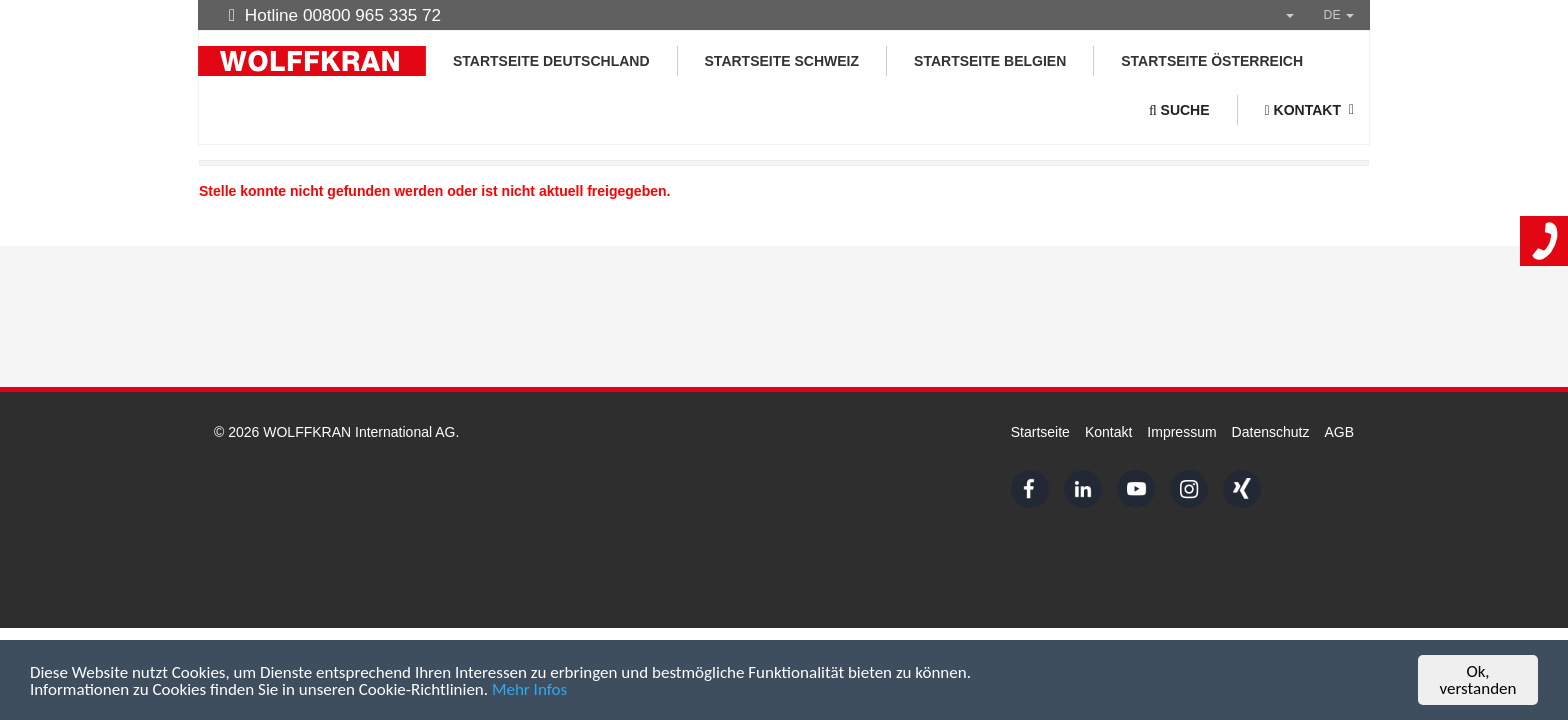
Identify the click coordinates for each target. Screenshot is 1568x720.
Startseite (1040, 432)
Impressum (1181, 432)
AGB (1339, 432)
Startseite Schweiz (782, 61)
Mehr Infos (529, 690)
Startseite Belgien (990, 61)
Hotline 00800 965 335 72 (335, 15)
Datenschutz (1271, 432)
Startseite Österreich (1212, 61)
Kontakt (1108, 432)
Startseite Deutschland (551, 61)
